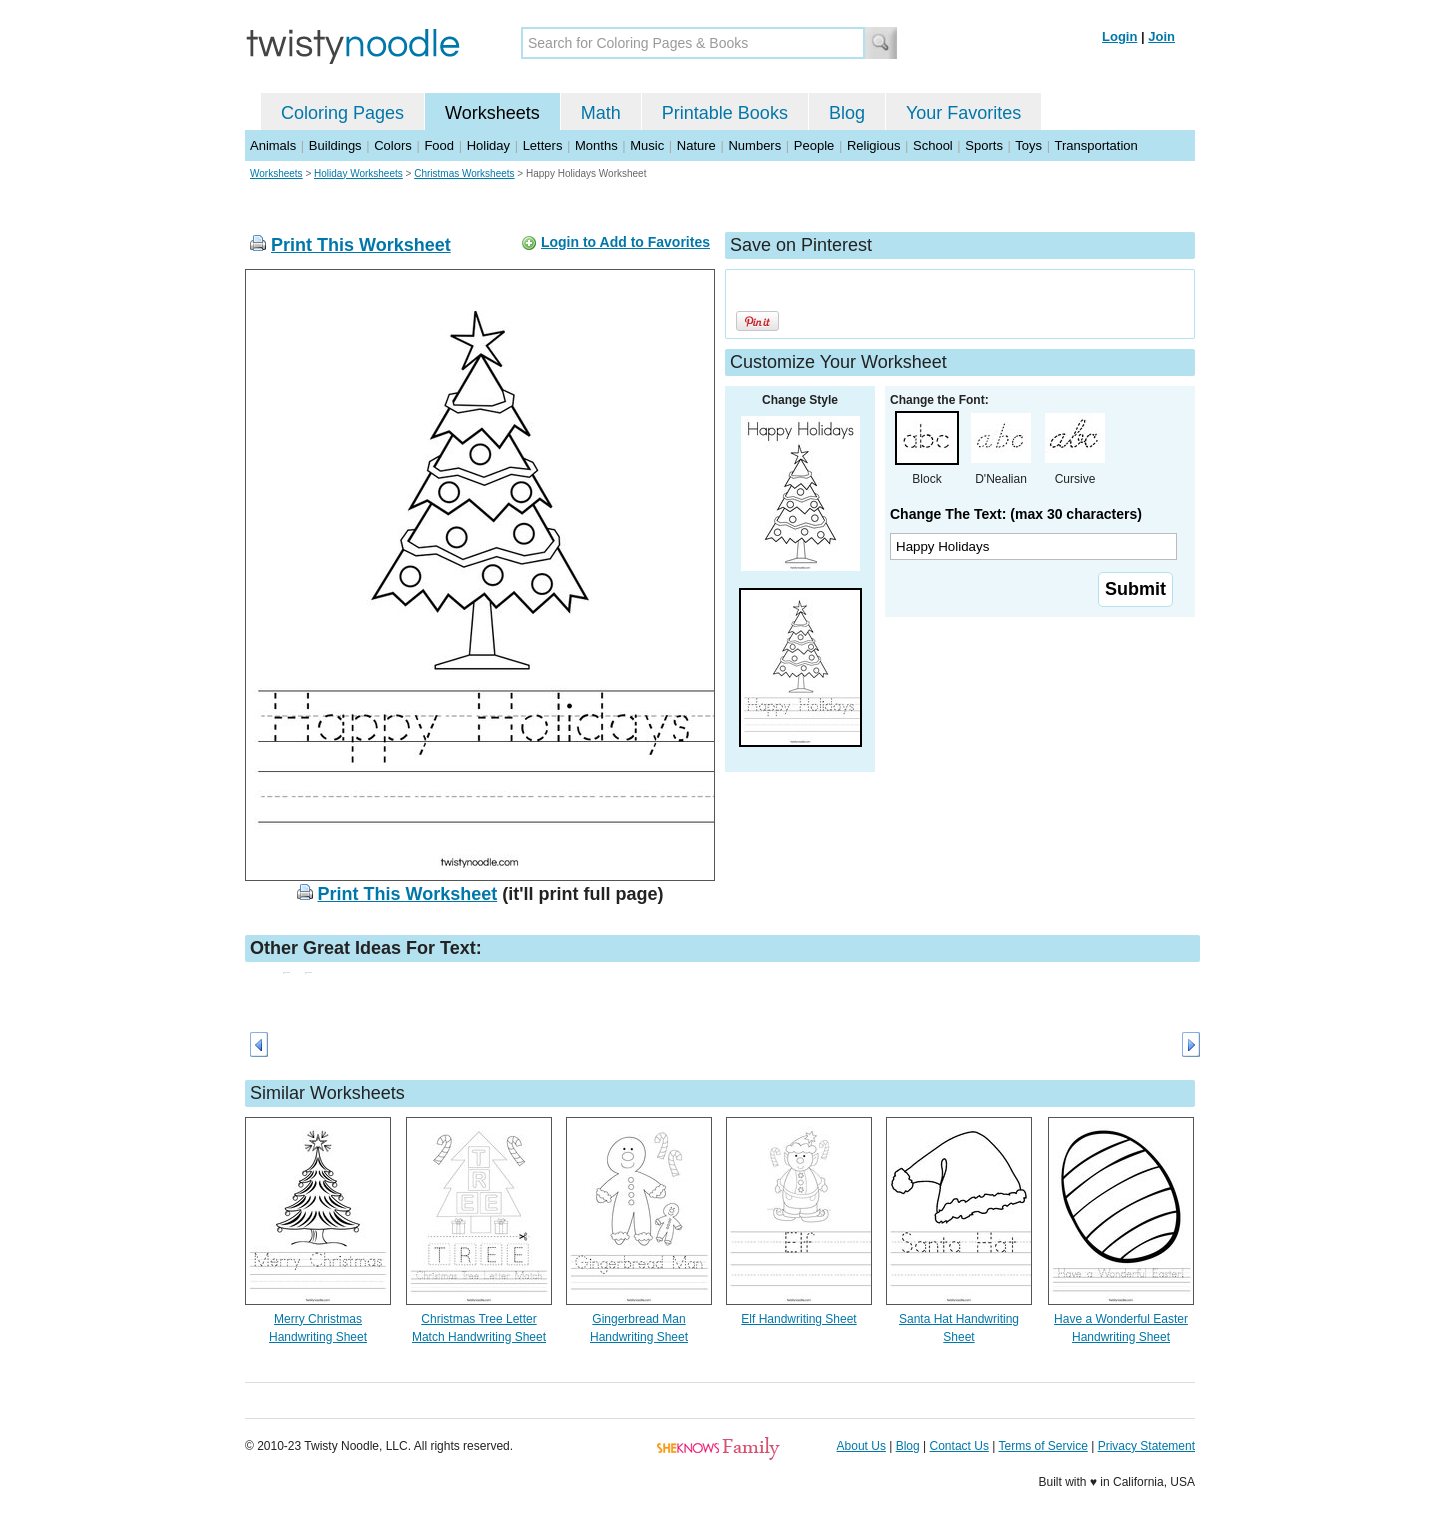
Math (601, 113)
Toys (1028, 145)
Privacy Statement (1146, 1446)
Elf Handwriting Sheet (798, 1319)
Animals (273, 145)
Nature (696, 145)
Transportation (1095, 145)
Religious (873, 145)
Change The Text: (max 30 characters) (1016, 514)
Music (647, 145)
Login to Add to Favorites (625, 242)
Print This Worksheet (361, 245)
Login (1119, 36)
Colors (393, 145)
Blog (847, 113)
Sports (984, 145)
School (933, 145)
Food (439, 145)
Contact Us (959, 1446)
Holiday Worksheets (358, 173)
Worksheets (492, 113)
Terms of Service (1042, 1446)
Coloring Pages (342, 113)
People (814, 145)
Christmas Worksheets (464, 173)
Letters (543, 145)
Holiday (488, 145)
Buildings (335, 145)
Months (596, 145)
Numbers (754, 145)
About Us (861, 1446)
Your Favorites (963, 113)
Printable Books (725, 113)
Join (1161, 36)
